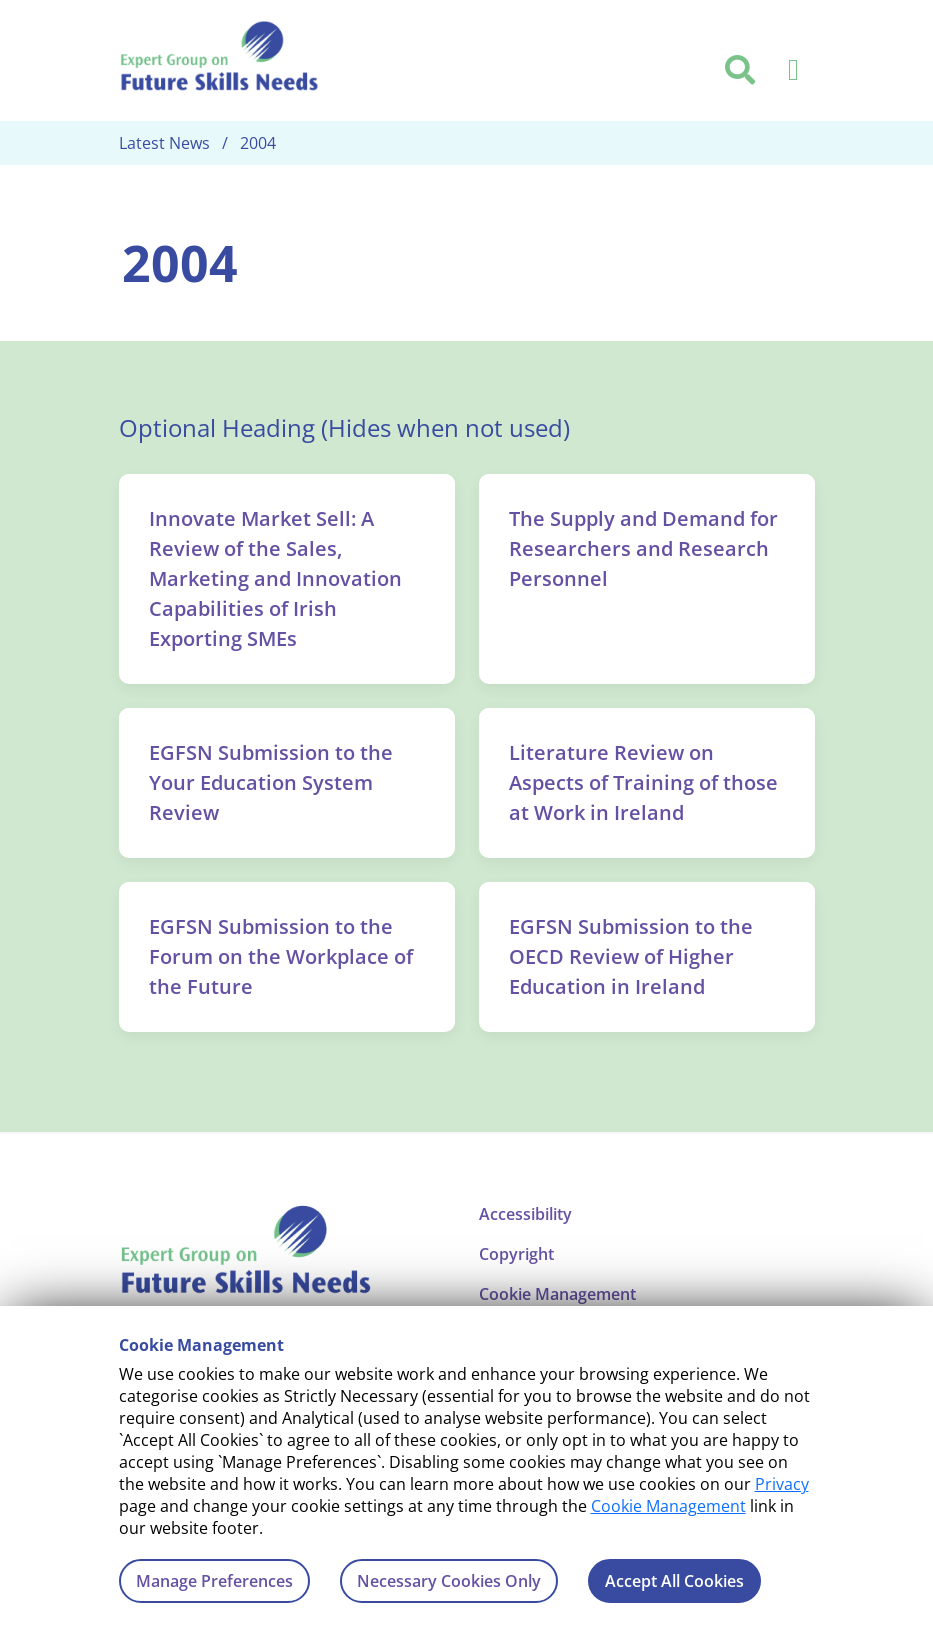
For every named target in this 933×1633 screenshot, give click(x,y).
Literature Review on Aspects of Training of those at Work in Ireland (643, 782)
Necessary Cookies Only (449, 1581)
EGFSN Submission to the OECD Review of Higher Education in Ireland (631, 956)
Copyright (516, 1254)
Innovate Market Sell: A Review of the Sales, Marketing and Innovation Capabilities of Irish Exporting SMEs (275, 578)
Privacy (782, 1484)
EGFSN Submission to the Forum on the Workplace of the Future (281, 956)
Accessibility (525, 1214)
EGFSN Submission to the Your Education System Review (271, 782)
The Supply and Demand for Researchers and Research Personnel (643, 548)
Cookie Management (668, 1506)
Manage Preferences (214, 1581)
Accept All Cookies (674, 1581)
